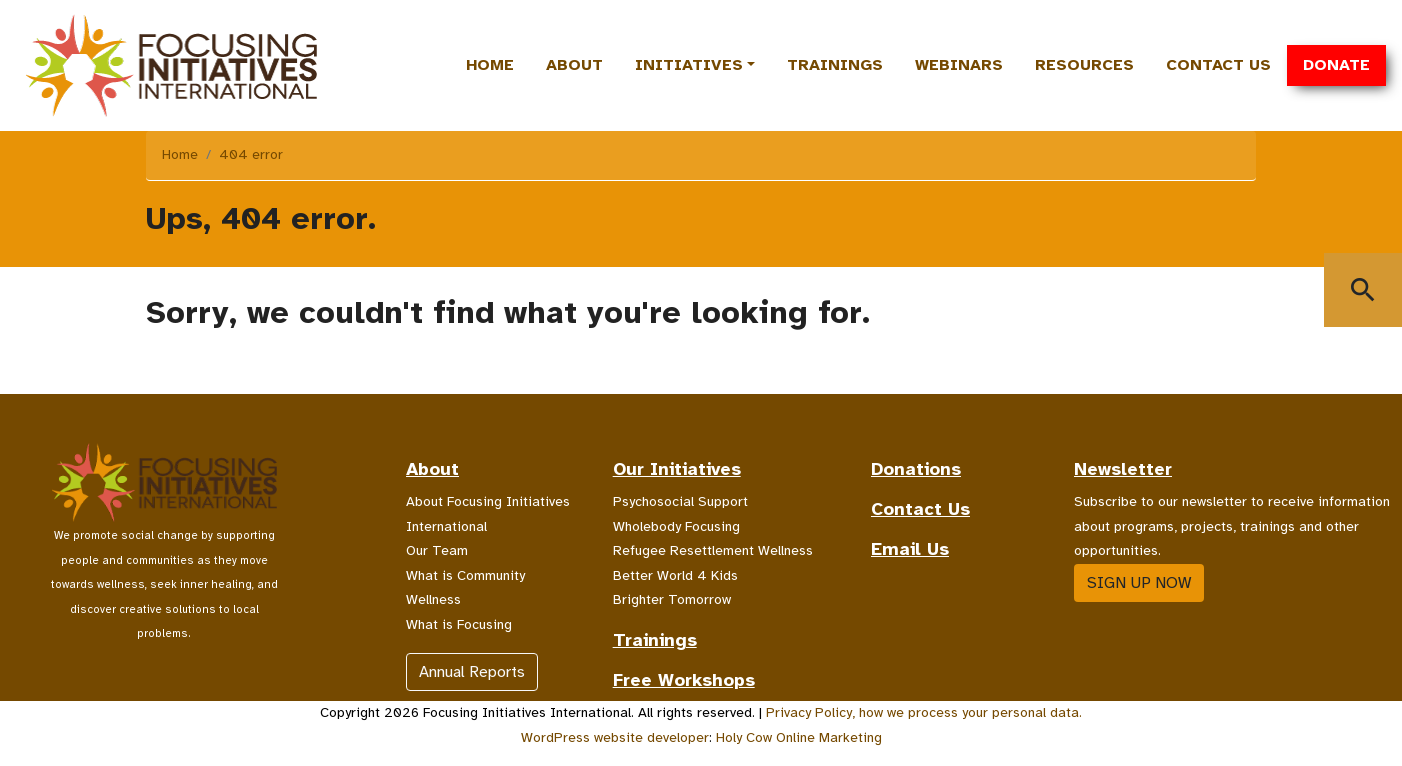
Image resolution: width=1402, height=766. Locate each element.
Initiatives (689, 65)
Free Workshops (684, 680)
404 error (251, 154)
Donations (916, 469)
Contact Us (1218, 65)
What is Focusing (459, 624)
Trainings (835, 65)
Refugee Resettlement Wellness (713, 550)
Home (490, 65)
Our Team (437, 550)
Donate (1336, 65)
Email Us (910, 549)
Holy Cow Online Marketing (799, 737)
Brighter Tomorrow (672, 599)
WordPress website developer (615, 737)
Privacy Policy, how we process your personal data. (924, 712)
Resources (1084, 65)
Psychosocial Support (680, 501)
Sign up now (1139, 583)
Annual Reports (472, 672)
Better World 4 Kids (675, 575)
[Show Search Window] (1363, 290)
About (574, 65)
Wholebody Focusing (676, 526)
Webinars (959, 65)
